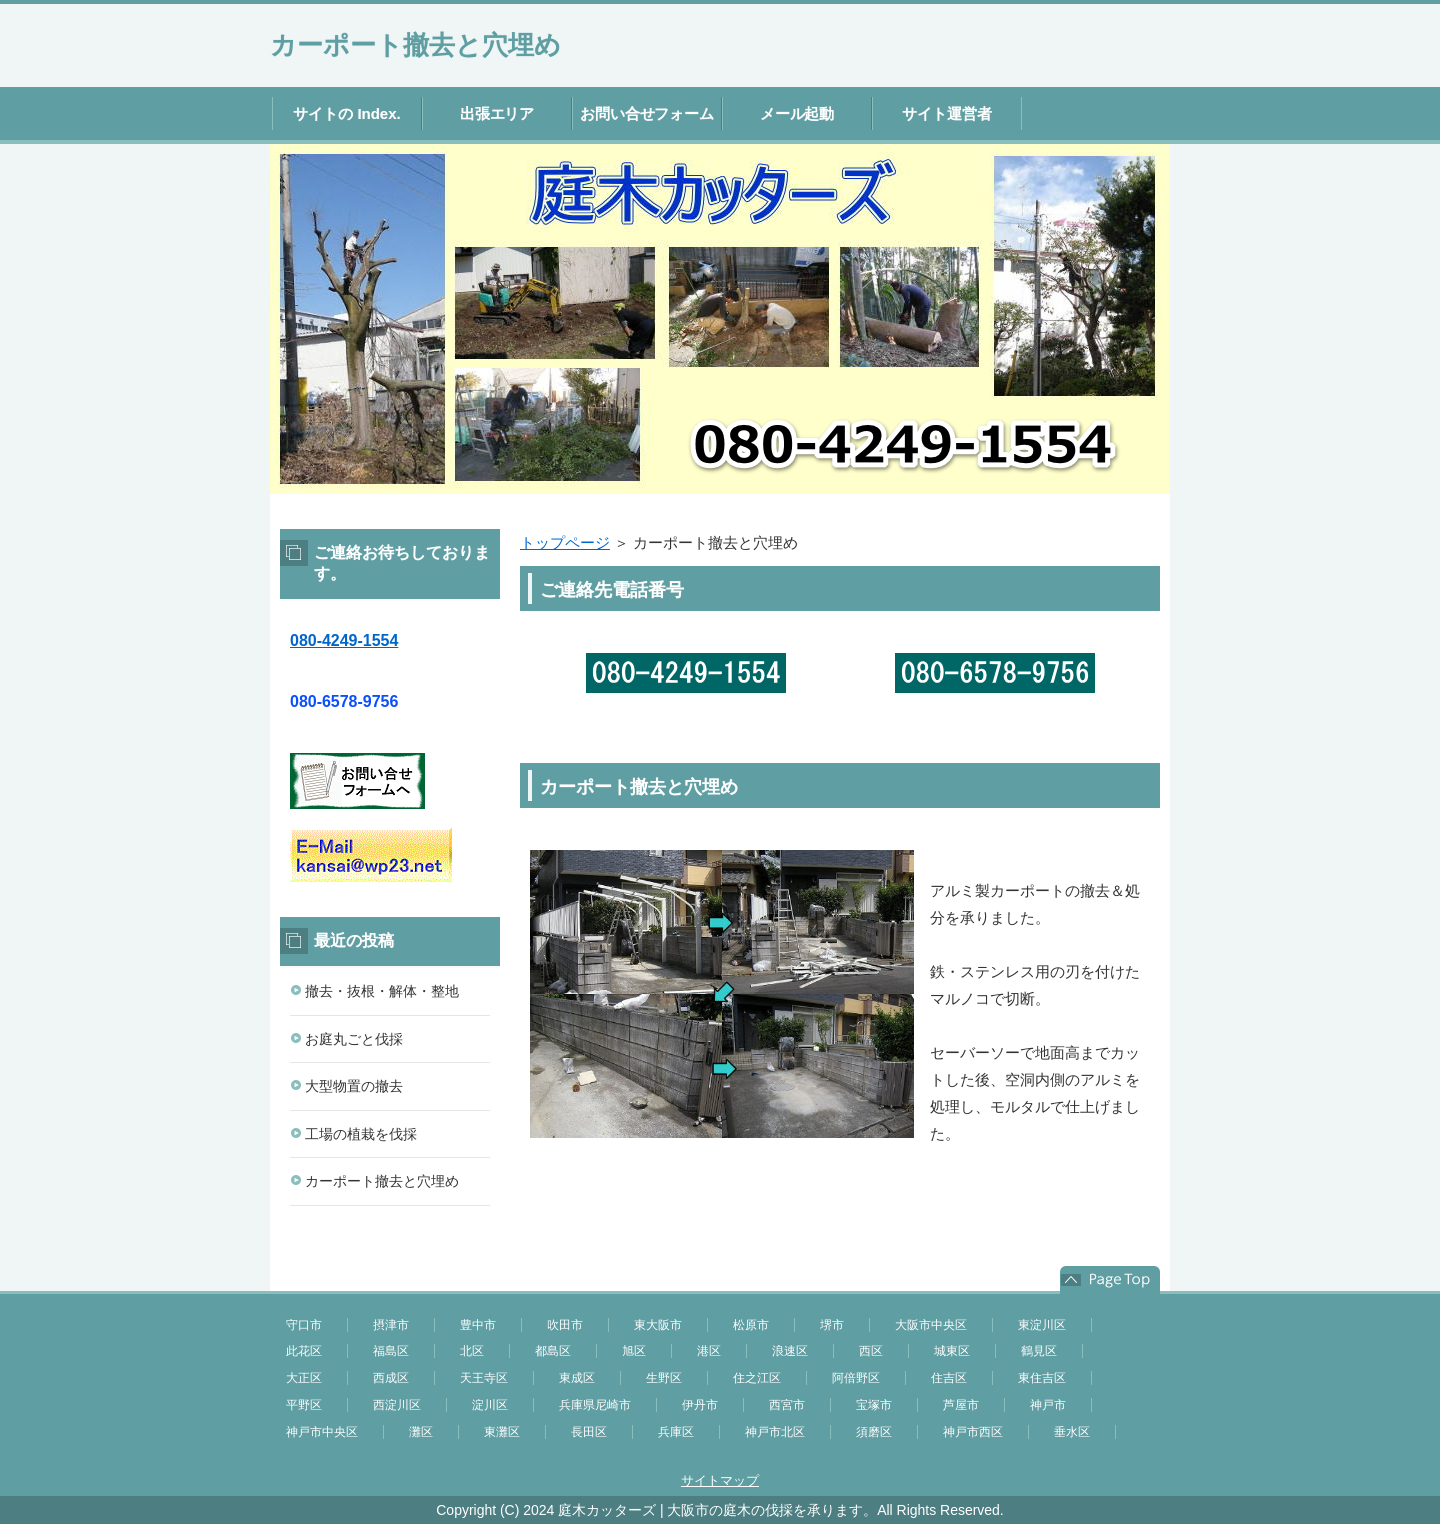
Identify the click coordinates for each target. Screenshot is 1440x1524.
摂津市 (391, 1325)
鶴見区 (1039, 1351)
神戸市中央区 (322, 1432)
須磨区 (874, 1432)
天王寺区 (484, 1378)
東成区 (577, 1378)
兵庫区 (676, 1432)
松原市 (751, 1325)
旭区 (634, 1351)
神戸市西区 (973, 1432)
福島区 (391, 1351)
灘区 (421, 1432)
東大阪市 (658, 1325)
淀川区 (490, 1405)
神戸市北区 (775, 1432)
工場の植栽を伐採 (361, 1134)
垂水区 (1072, 1432)
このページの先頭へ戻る (1110, 1280)
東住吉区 (1042, 1378)
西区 (871, 1351)
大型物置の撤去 (354, 1086)
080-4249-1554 (344, 640)
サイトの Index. (346, 113)
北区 (472, 1351)
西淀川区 (397, 1405)
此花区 (304, 1351)
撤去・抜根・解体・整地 (382, 991)
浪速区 (790, 1351)
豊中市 (478, 1325)
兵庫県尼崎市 (595, 1405)
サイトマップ (720, 1480)
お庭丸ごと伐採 (354, 1039)
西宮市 (787, 1405)
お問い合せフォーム (647, 113)
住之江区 (757, 1378)
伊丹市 (700, 1405)
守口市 (304, 1325)
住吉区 (949, 1378)
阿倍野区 (856, 1378)
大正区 (304, 1378)
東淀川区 (1042, 1325)
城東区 (952, 1351)
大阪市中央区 (931, 1325)
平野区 (304, 1405)
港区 (709, 1351)
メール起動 (797, 113)
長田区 (589, 1432)
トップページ (565, 542)
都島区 (553, 1351)
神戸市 (1048, 1405)
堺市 (832, 1325)
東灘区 (502, 1432)
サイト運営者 (947, 113)
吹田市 (565, 1325)
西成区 (391, 1378)
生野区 (664, 1378)
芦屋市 (961, 1405)
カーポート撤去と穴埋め (415, 45)
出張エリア (497, 113)
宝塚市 (874, 1405)
